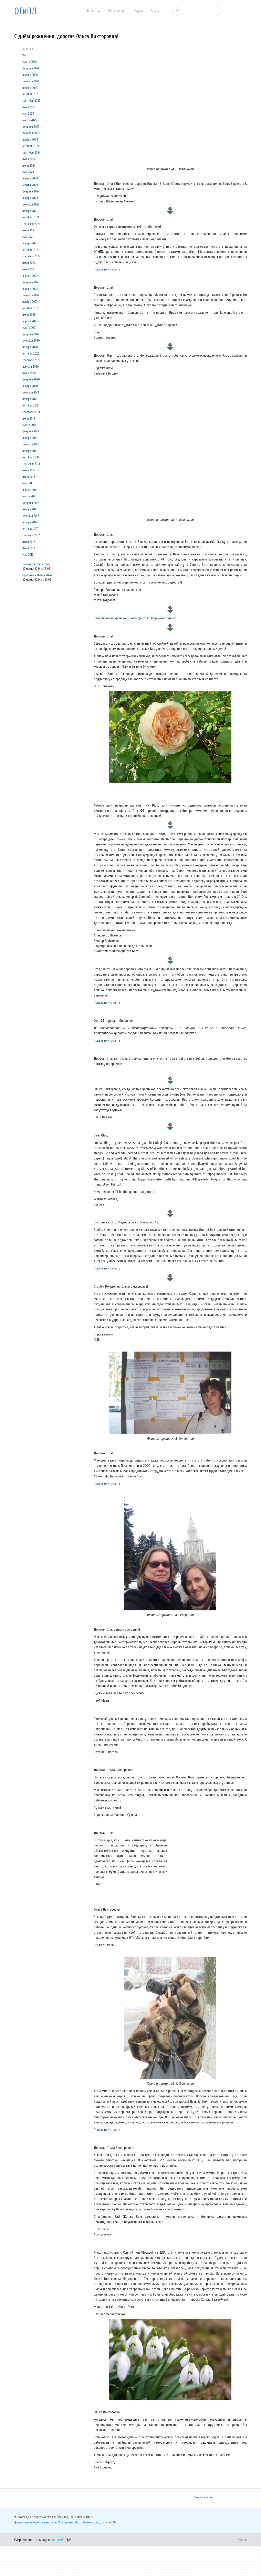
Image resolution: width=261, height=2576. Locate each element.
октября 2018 (30, 457)
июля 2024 (29, 159)
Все (24, 55)
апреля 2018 (29, 490)
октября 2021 (30, 308)
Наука (138, 11)
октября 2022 (30, 250)
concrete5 (57, 2569)
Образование (117, 11)
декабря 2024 (31, 133)
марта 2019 (29, 425)
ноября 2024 (30, 139)
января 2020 (30, 386)
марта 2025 (29, 120)
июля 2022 (28, 263)
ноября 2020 (30, 347)
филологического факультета (35, 2552)
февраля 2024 (31, 191)
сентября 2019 (31, 412)
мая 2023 (28, 237)
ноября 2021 (29, 301)
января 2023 (30, 243)
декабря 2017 (30, 516)
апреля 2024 (30, 178)
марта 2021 (29, 328)
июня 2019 (28, 418)
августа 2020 (30, 366)
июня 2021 (28, 315)
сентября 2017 (31, 535)
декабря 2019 (30, 392)
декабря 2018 (30, 444)
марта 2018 (29, 496)
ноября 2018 (29, 451)
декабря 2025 (31, 81)
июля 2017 (28, 542)
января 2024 (30, 198)
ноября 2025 (30, 88)
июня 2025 (28, 107)
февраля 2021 (30, 334)
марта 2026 (29, 62)
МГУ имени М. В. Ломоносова (78, 2552)
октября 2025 (30, 94)
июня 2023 (28, 230)
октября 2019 (30, 405)
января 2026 (30, 75)
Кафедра (93, 11)
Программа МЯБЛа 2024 (37, 575)
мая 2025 (28, 113)
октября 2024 (30, 146)
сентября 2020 (31, 360)
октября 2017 (30, 529)
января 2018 (29, 509)
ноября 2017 (29, 522)
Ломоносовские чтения (36, 564)
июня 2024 (29, 165)
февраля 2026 (31, 68)
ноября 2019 (29, 399)
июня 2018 (28, 477)
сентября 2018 (31, 464)
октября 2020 (30, 353)
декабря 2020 (31, 340)
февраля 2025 (31, 127)
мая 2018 (27, 483)
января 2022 (30, 289)
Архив (155, 11)
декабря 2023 (30, 204)
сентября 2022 (31, 256)
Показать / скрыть (107, 269)
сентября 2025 (31, 100)
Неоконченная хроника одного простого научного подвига (135, 618)
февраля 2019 (30, 431)
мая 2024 (28, 172)
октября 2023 (30, 217)
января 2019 (29, 438)
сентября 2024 (31, 152)
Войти (242, 2569)
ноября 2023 (30, 211)
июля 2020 (29, 373)
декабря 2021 (30, 295)
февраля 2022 (31, 282)
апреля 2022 (30, 276)
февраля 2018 (30, 503)
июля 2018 (28, 470)
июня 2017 (28, 548)
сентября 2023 (31, 224)
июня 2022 (28, 269)
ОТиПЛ (25, 11)
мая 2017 (27, 554)
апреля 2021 (29, 321)
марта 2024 (30, 185)
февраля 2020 (31, 379)
